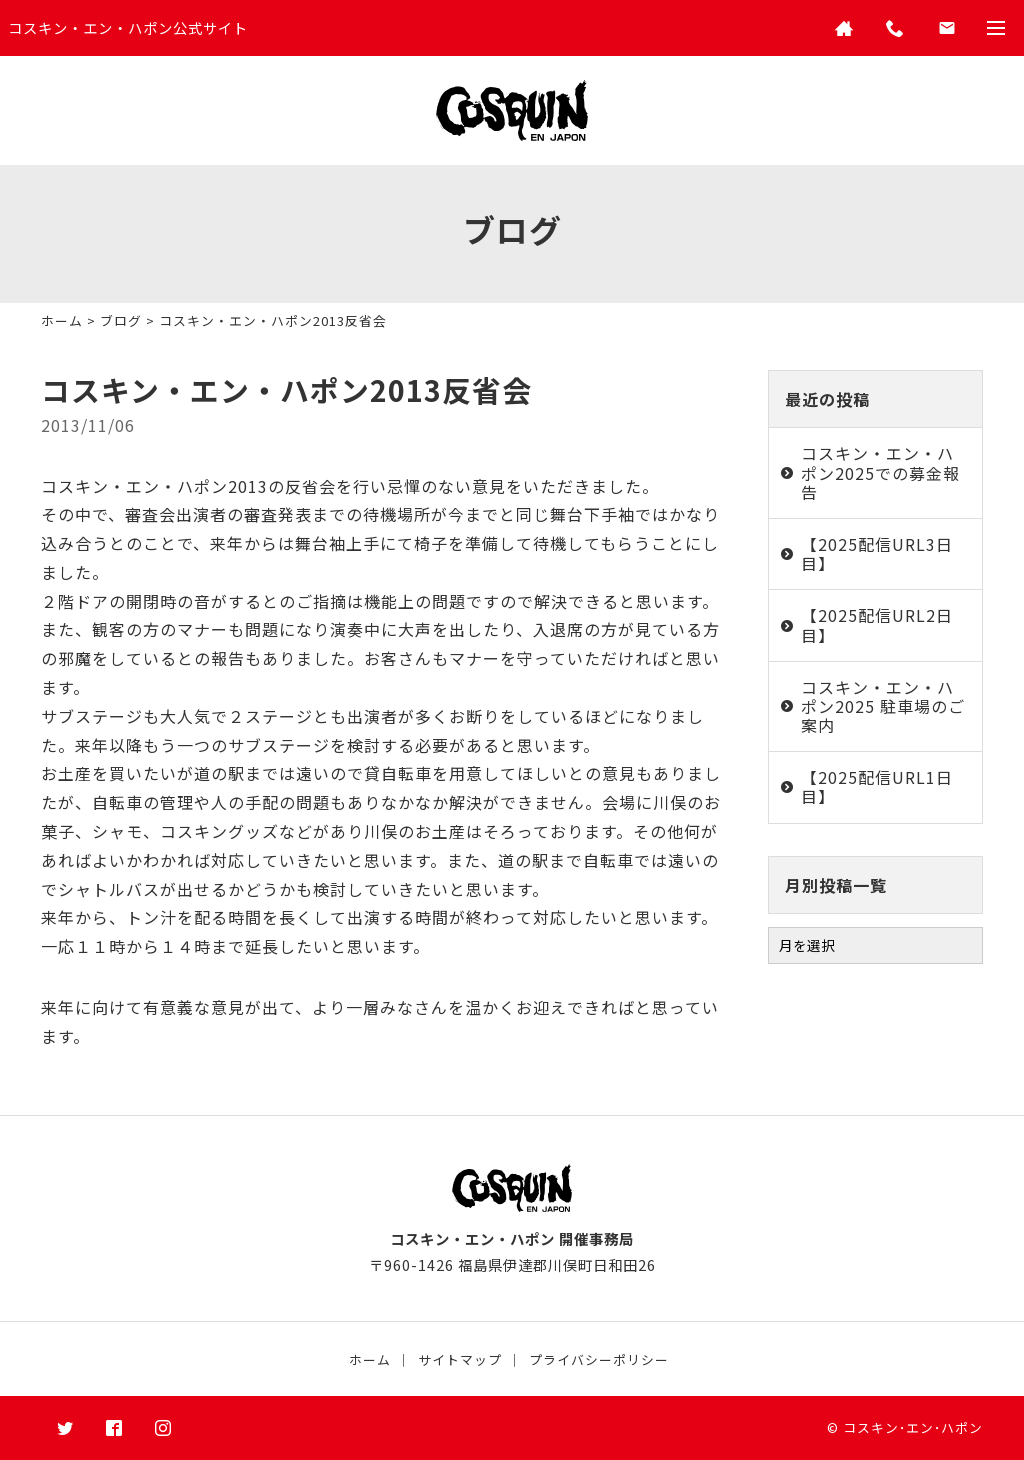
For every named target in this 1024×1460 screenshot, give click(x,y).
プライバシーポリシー (599, 1359)
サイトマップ (460, 1359)
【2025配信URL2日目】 (877, 624)
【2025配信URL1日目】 (877, 786)
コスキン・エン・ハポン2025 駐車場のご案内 (883, 706)
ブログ (121, 320)
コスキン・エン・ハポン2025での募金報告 (880, 472)
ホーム (62, 320)
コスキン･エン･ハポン (913, 1427)
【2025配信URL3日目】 (877, 553)
